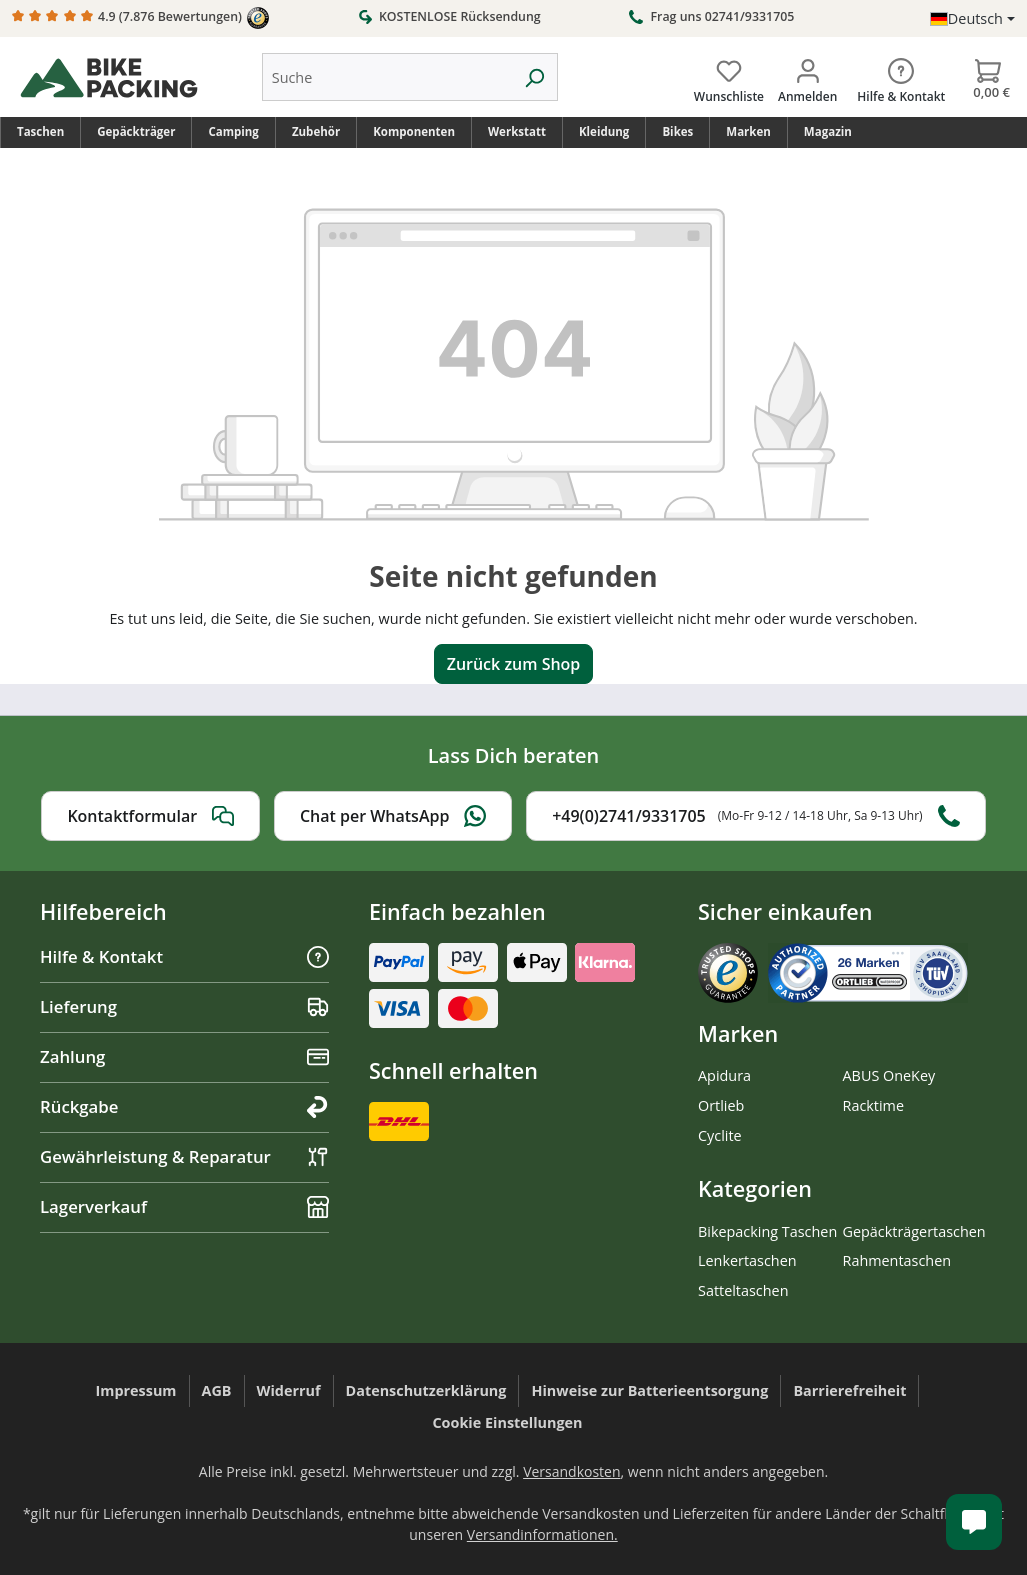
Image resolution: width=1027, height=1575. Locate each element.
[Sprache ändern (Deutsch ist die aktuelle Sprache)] (972, 19)
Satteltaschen (743, 1290)
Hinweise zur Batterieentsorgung (649, 1390)
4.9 (140, 18)
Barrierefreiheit (849, 1390)
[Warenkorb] (987, 77)
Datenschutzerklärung (426, 1390)
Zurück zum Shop (514, 664)
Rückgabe (184, 1106)
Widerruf (289, 1390)
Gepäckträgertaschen (914, 1231)
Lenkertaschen (747, 1260)
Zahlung (184, 1056)
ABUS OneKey (889, 1075)
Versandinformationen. (542, 1534)
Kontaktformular (150, 816)
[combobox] (387, 77)
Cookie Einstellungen (507, 1422)
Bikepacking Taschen (767, 1231)
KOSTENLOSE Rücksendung (449, 16)
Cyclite (720, 1135)
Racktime (874, 1105)
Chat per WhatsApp (393, 816)
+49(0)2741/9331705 (755, 816)
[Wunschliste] (729, 77)
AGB (217, 1390)
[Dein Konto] (807, 77)
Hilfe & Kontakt (184, 956)
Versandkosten (571, 1471)
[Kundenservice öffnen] (974, 1522)
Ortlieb (721, 1105)
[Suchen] (534, 77)
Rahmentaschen (897, 1260)
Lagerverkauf (184, 1206)
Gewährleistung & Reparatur (184, 1156)
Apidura (724, 1075)
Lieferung (184, 1006)
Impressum (136, 1390)
